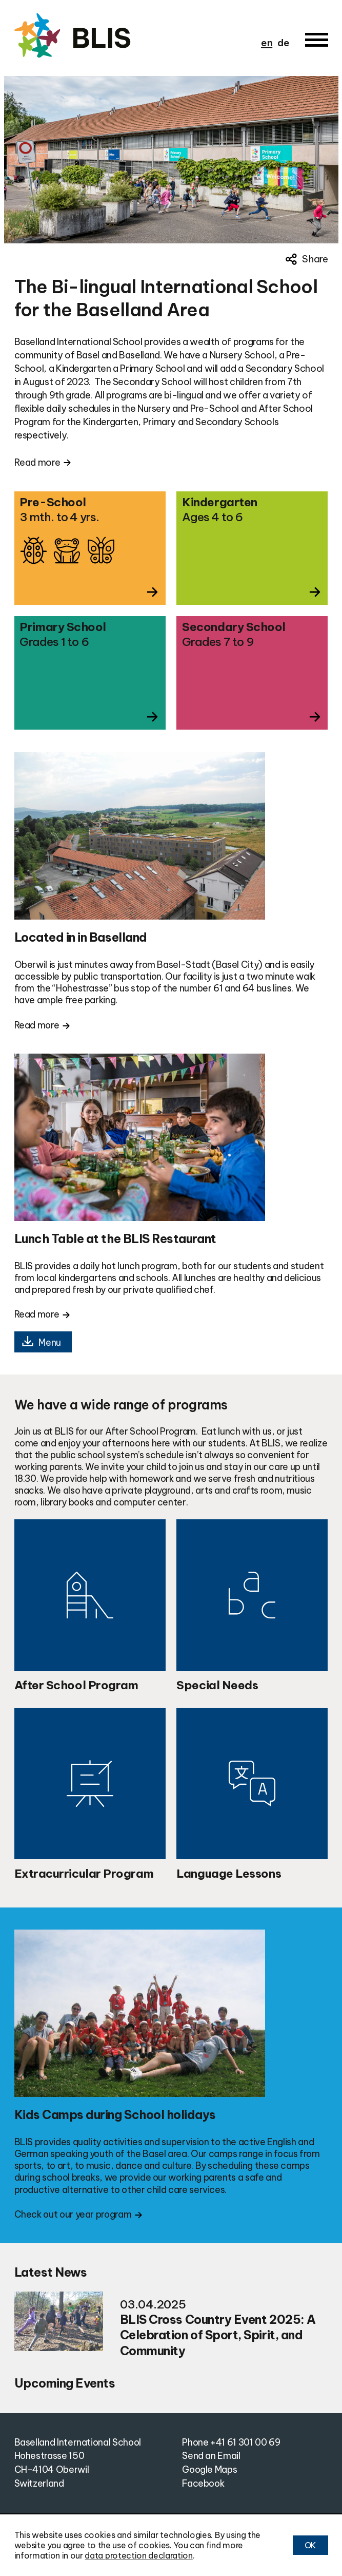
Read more (37, 462)
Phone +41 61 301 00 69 (231, 2442)
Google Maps (209, 2469)
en (266, 42)
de (283, 42)
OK (310, 2545)
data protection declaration (138, 2555)
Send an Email (211, 2455)
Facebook (203, 2483)
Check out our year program (73, 2214)
